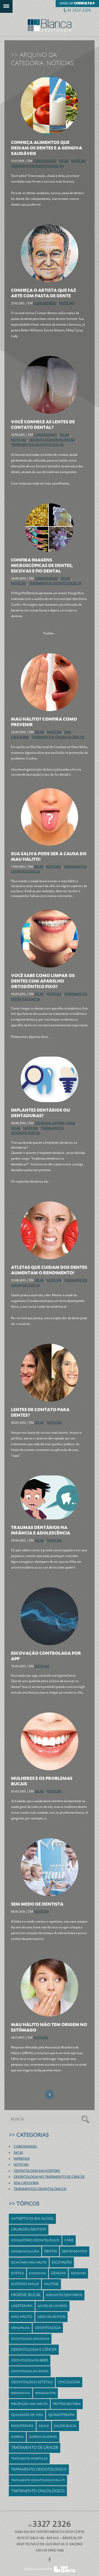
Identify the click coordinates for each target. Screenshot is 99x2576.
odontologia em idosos (29, 2371)
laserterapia (22, 2306)
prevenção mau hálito (29, 2404)
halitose (51, 2284)
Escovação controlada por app (46, 1656)
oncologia (69, 2382)
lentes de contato (52, 2306)
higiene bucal (26, 2294)
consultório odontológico (35, 2240)
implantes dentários (64, 2295)
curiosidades (44, 161)
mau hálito (21, 2317)
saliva (44, 2426)
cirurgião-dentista (28, 2229)
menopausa (20, 2328)
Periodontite (45, 2393)
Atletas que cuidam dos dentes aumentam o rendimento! (49, 1270)
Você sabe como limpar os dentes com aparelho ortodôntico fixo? (43, 981)
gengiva (58, 2273)
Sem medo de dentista (37, 1904)
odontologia (48, 2328)
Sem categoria (26, 2183)
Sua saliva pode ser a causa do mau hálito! (48, 856)
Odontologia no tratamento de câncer (49, 2177)
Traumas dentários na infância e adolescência (40, 1530)
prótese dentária (67, 2404)
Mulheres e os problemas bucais (41, 1781)
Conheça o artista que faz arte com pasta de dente (43, 293)
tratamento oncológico (38, 2491)
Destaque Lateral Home (55, 1123)
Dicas (63, 161)
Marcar (77, 3)
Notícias (78, 161)
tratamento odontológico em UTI (38, 2480)
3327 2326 (51, 2524)
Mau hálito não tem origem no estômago (49, 2027)
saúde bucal (65, 2426)
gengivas (78, 2273)
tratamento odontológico (39, 2469)
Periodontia (20, 2393)
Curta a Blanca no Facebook (49, 2559)
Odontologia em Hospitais (52, 440)
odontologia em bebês (29, 2360)
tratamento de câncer (34, 2447)
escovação (62, 2262)
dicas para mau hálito (29, 2263)
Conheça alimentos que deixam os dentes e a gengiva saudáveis (46, 148)
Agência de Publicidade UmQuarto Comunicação (64, 2569)
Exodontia (37, 2273)
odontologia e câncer (34, 2349)
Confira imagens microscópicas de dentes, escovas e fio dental (42, 565)
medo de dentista (51, 2317)
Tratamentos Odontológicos (37, 166)
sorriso (17, 2437)
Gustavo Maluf (25, 2284)
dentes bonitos (74, 2252)
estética (17, 2273)
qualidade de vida (27, 2415)
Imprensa (22, 2159)
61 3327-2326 (79, 10)
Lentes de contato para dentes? (40, 1412)
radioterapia (22, 2426)
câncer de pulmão (25, 2251)
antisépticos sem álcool (32, 2219)
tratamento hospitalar (29, 2458)
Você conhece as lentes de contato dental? (43, 424)
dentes (50, 2251)
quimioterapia (61, 2415)
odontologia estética (32, 2382)
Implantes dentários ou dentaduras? (40, 1113)
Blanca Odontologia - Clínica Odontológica (50, 25)
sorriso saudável (43, 2437)
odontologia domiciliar (30, 2339)
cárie (68, 2240)
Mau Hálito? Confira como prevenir (44, 722)
